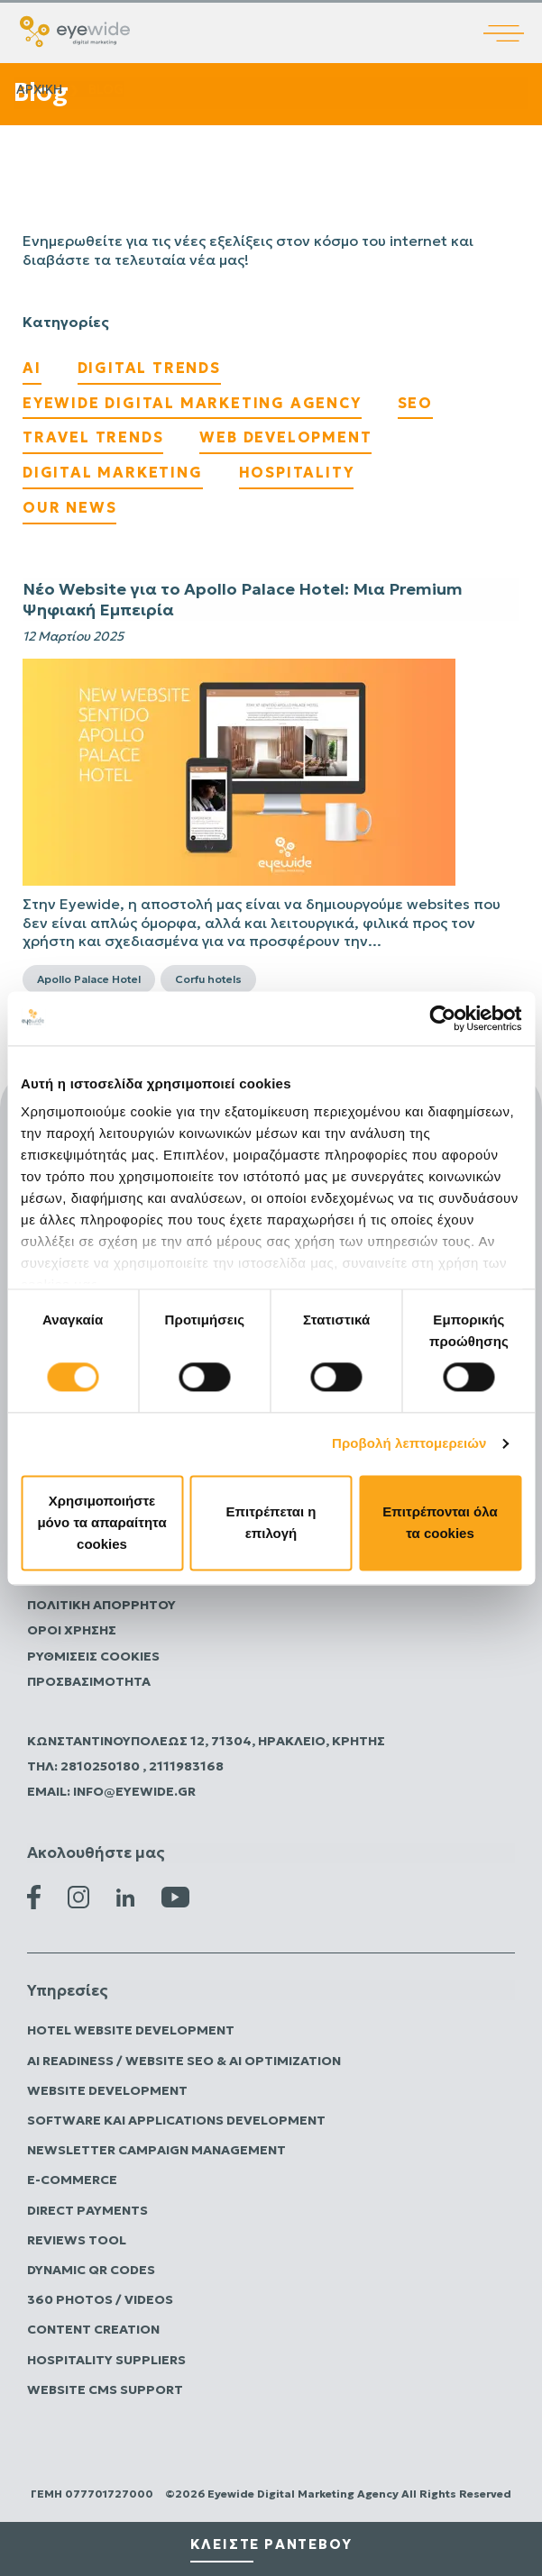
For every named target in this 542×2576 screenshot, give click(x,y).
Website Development (107, 2090)
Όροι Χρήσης (71, 1630)
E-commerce (72, 2179)
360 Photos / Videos (100, 2299)
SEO (415, 403)
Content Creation (93, 2329)
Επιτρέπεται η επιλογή (271, 1522)
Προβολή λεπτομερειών (409, 1444)
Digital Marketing (113, 472)
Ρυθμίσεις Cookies (93, 1656)
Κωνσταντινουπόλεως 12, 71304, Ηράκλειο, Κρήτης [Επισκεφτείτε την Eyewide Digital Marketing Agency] (206, 1741)
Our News (69, 507)
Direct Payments (87, 2210)
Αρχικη (39, 89)
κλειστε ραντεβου (271, 2544)
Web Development (285, 437)
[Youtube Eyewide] (175, 1896)
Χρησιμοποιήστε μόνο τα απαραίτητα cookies (101, 1522)
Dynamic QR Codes (91, 2270)
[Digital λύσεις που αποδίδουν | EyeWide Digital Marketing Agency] (75, 30)
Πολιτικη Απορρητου (101, 1605)
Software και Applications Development (176, 2120)
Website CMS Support (105, 2389)
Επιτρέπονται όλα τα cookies (439, 1522)
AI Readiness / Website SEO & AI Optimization (184, 2061)
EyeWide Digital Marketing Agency (192, 403)
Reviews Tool (76, 2240)
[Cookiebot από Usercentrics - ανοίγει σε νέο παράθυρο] (442, 1018)
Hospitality (296, 472)
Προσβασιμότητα (89, 1681)
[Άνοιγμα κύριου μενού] (512, 20)
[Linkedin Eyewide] (125, 1896)
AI (32, 368)
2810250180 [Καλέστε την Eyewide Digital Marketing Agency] (101, 1766)
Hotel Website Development (130, 2030)
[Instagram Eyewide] (78, 1896)
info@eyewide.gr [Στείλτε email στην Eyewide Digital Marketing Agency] (134, 1791)
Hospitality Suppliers (106, 2360)
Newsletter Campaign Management (156, 2150)
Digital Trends (149, 368)
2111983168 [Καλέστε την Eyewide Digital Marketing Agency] (186, 1766)
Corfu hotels (208, 979)
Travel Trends (93, 437)
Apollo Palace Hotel (89, 979)
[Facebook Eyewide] (34, 1896)
